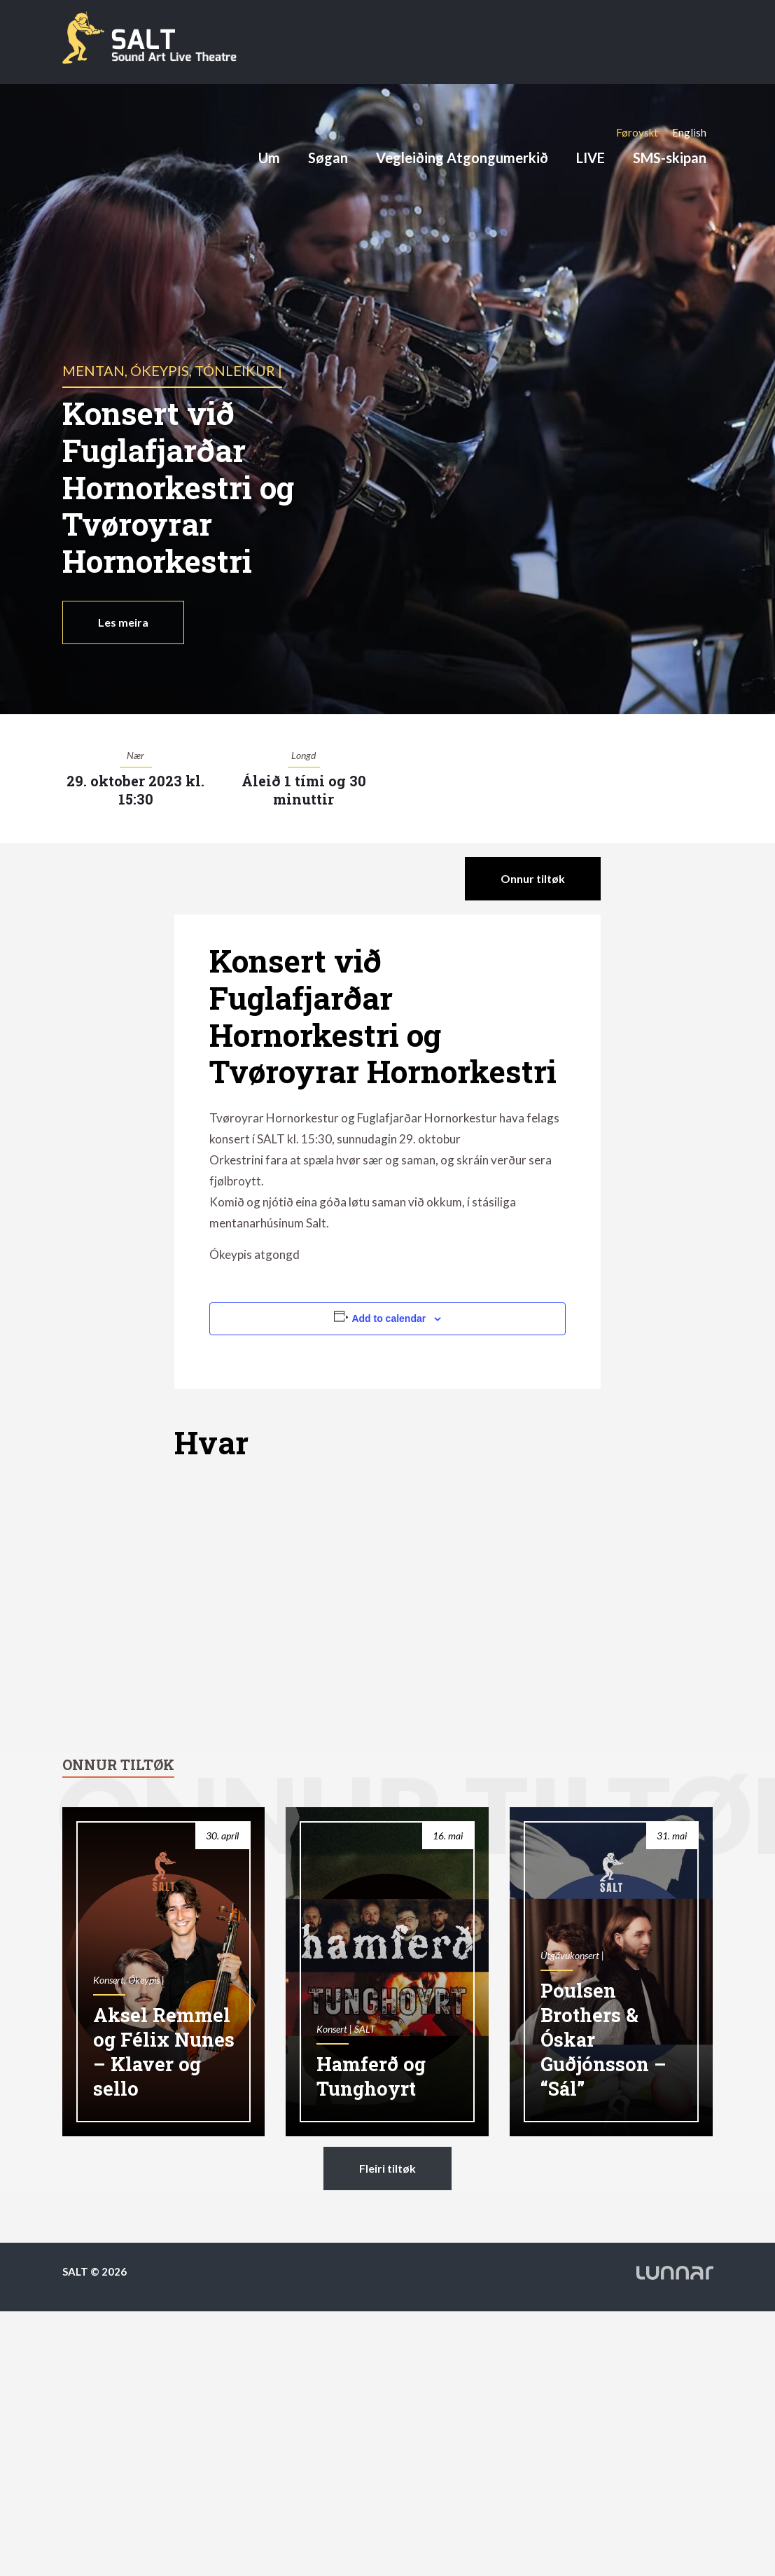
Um (269, 157)
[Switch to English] (689, 132)
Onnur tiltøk (533, 878)
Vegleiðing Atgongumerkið (462, 157)
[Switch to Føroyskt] (637, 132)
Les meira (123, 622)
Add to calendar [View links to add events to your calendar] (388, 1318)
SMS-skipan (669, 157)
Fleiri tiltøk (387, 2168)
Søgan (328, 157)
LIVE (590, 157)
